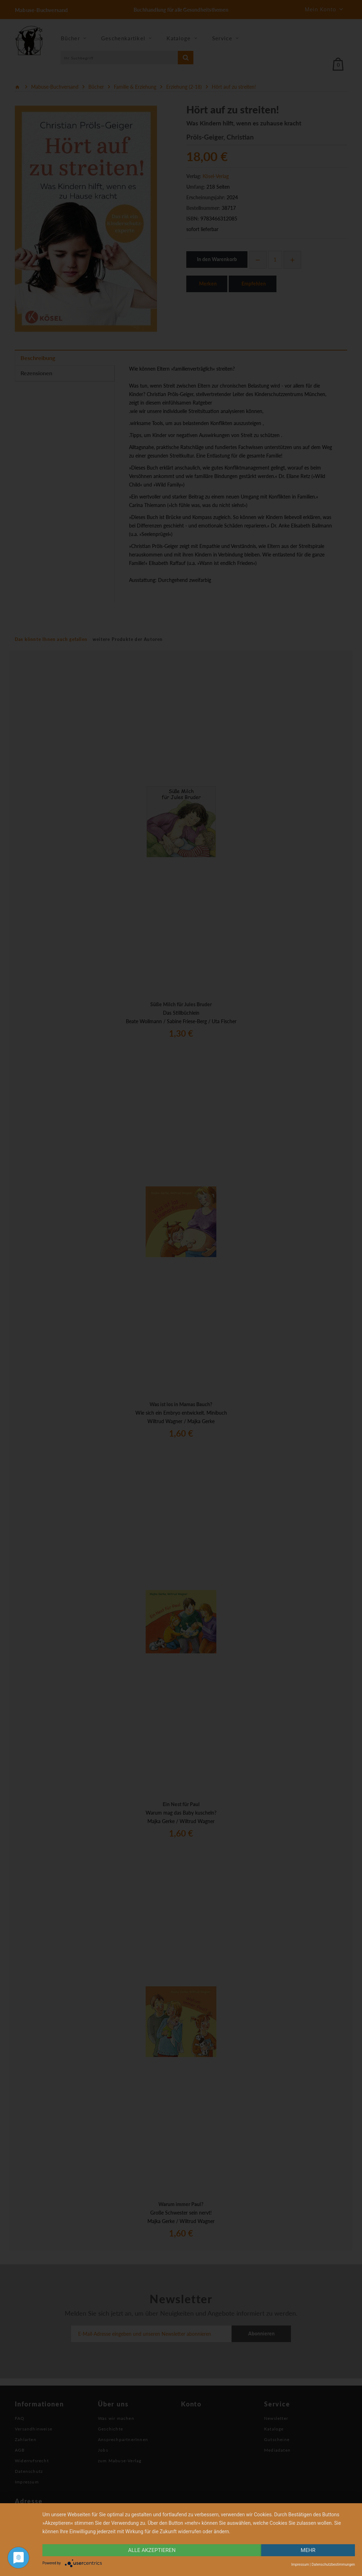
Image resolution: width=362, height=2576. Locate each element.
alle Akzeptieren (151, 2550)
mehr (308, 2550)
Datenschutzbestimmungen (333, 2564)
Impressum (300, 2564)
